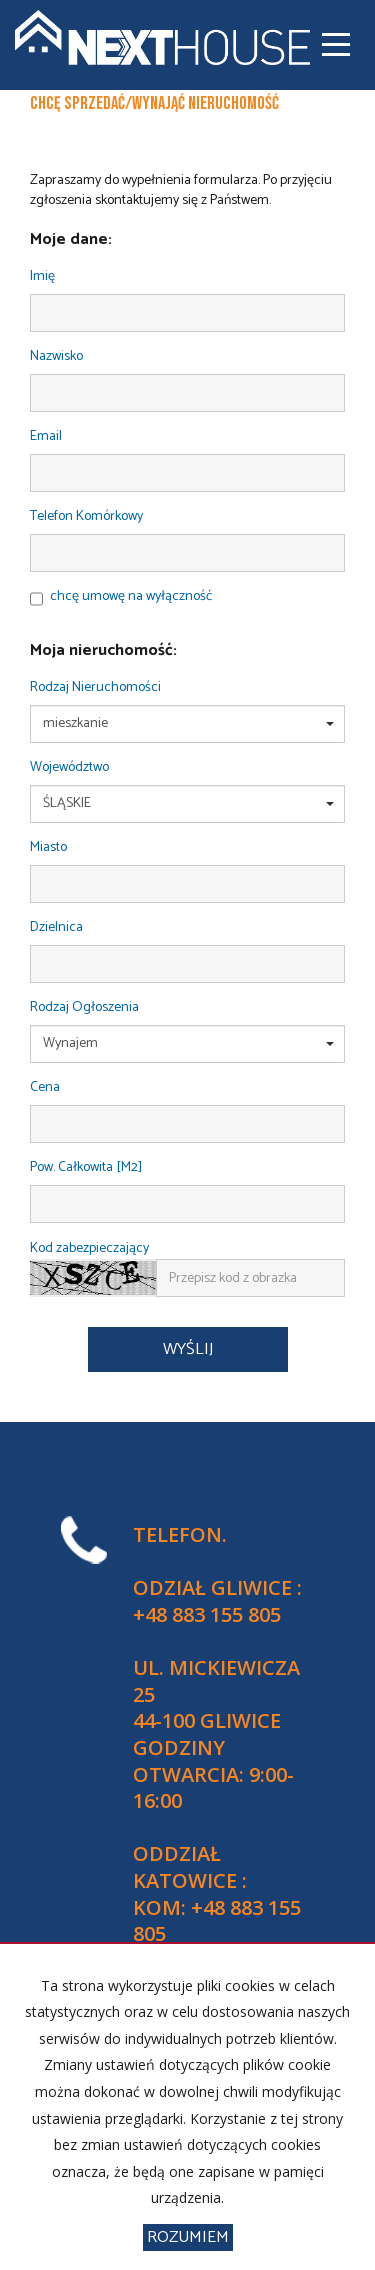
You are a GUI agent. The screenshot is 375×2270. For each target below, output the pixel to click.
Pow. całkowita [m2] (86, 1168)
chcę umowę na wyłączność (131, 596)
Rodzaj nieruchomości (95, 688)
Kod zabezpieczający (89, 1249)
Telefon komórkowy (86, 517)
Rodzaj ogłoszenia (84, 1008)
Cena (45, 1088)
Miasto (48, 848)
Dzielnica (56, 928)
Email (46, 437)
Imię (42, 277)
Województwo (69, 768)
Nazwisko (56, 357)
